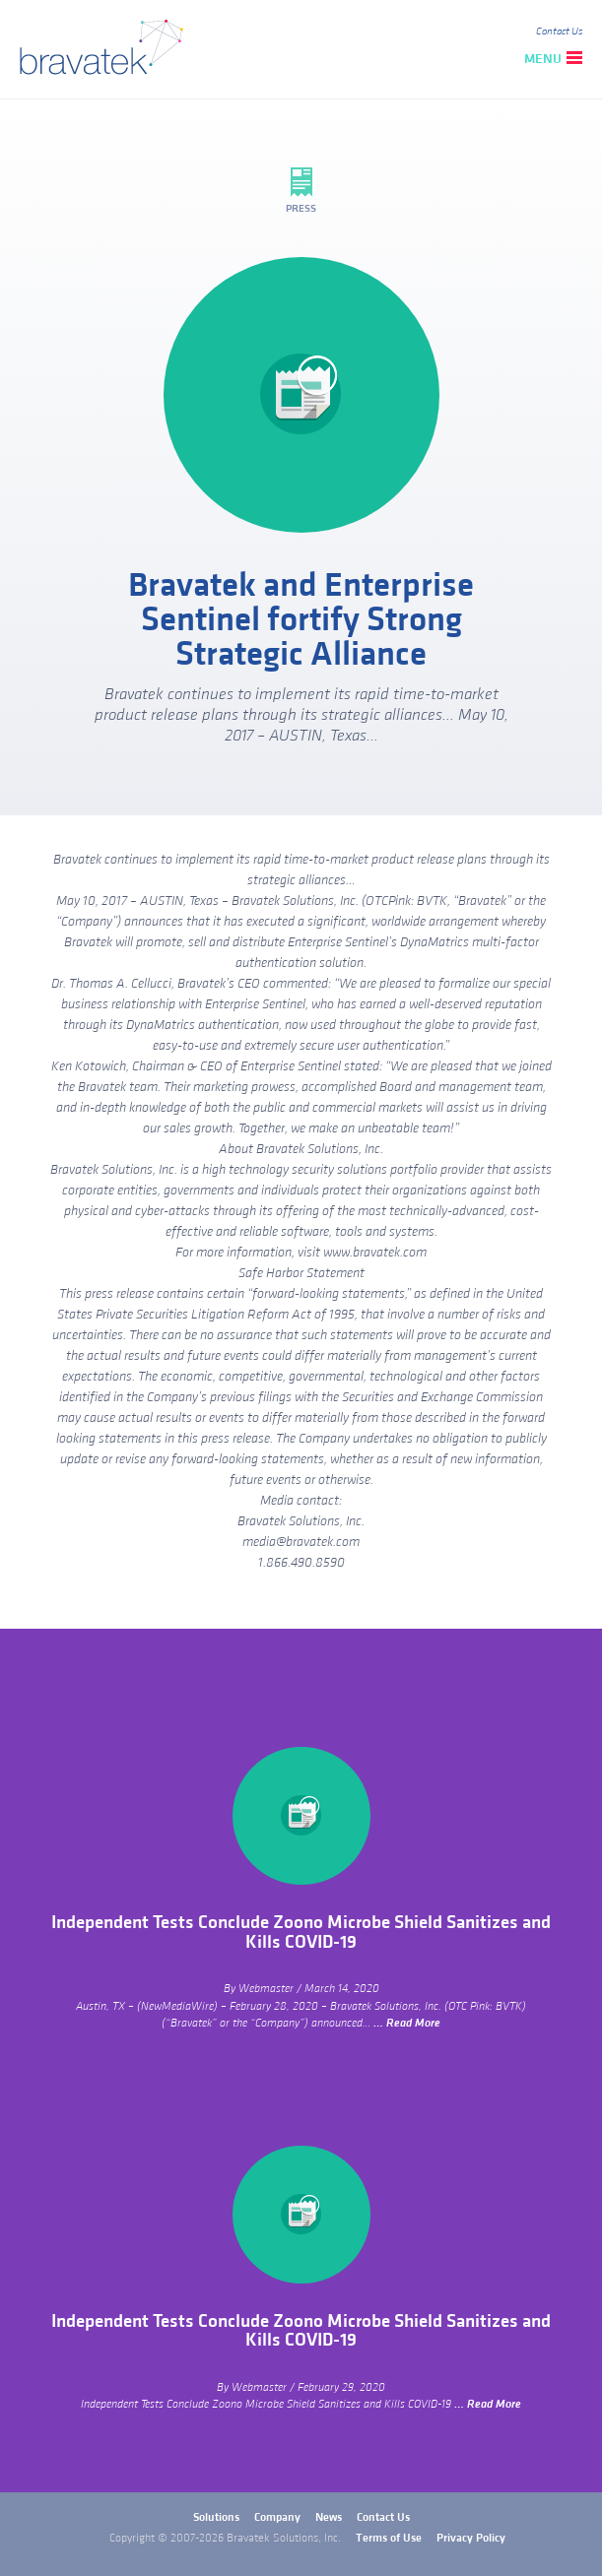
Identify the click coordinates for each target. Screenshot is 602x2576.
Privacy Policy (470, 2538)
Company (277, 2517)
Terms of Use (389, 2538)
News (328, 2517)
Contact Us (559, 31)
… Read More (406, 2023)
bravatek (106, 49)
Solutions (216, 2517)
